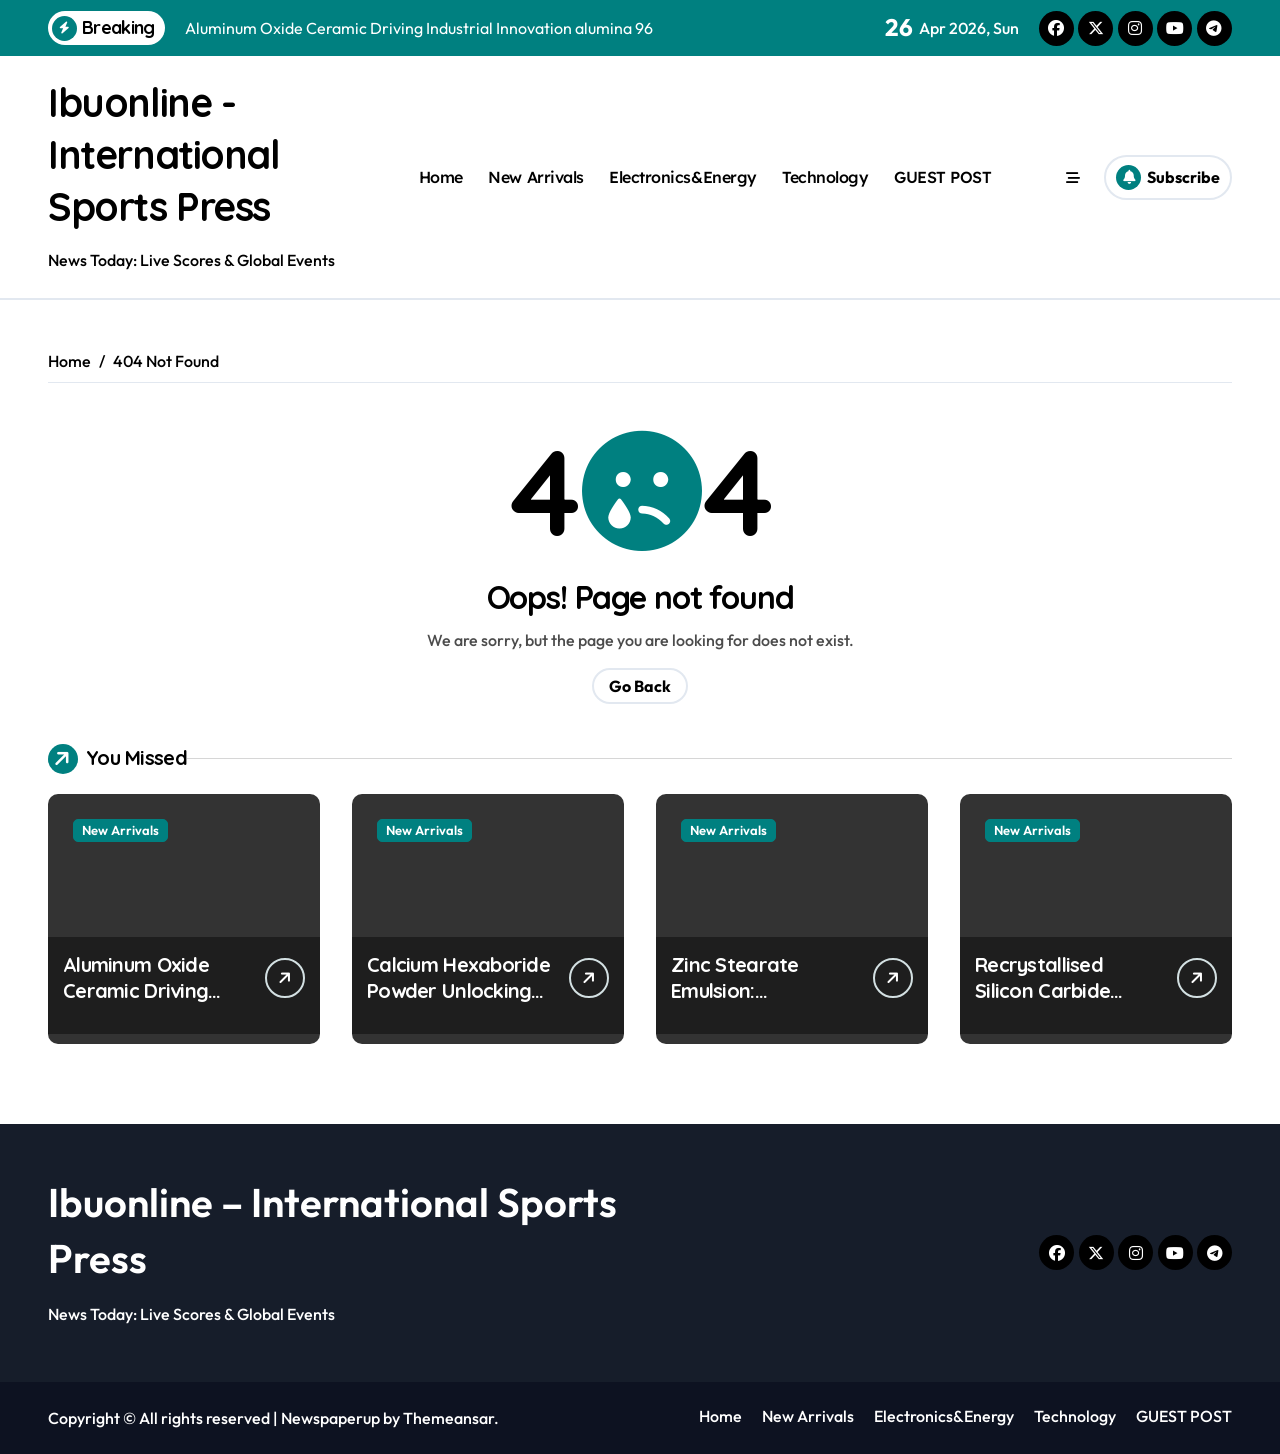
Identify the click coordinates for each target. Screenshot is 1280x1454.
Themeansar (448, 1418)
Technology (825, 177)
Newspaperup (330, 1418)
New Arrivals (535, 177)
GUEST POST (942, 177)
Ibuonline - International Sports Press (166, 154)
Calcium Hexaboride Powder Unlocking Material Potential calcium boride (458, 1003)
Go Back (640, 686)
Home (441, 177)
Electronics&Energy (682, 177)
